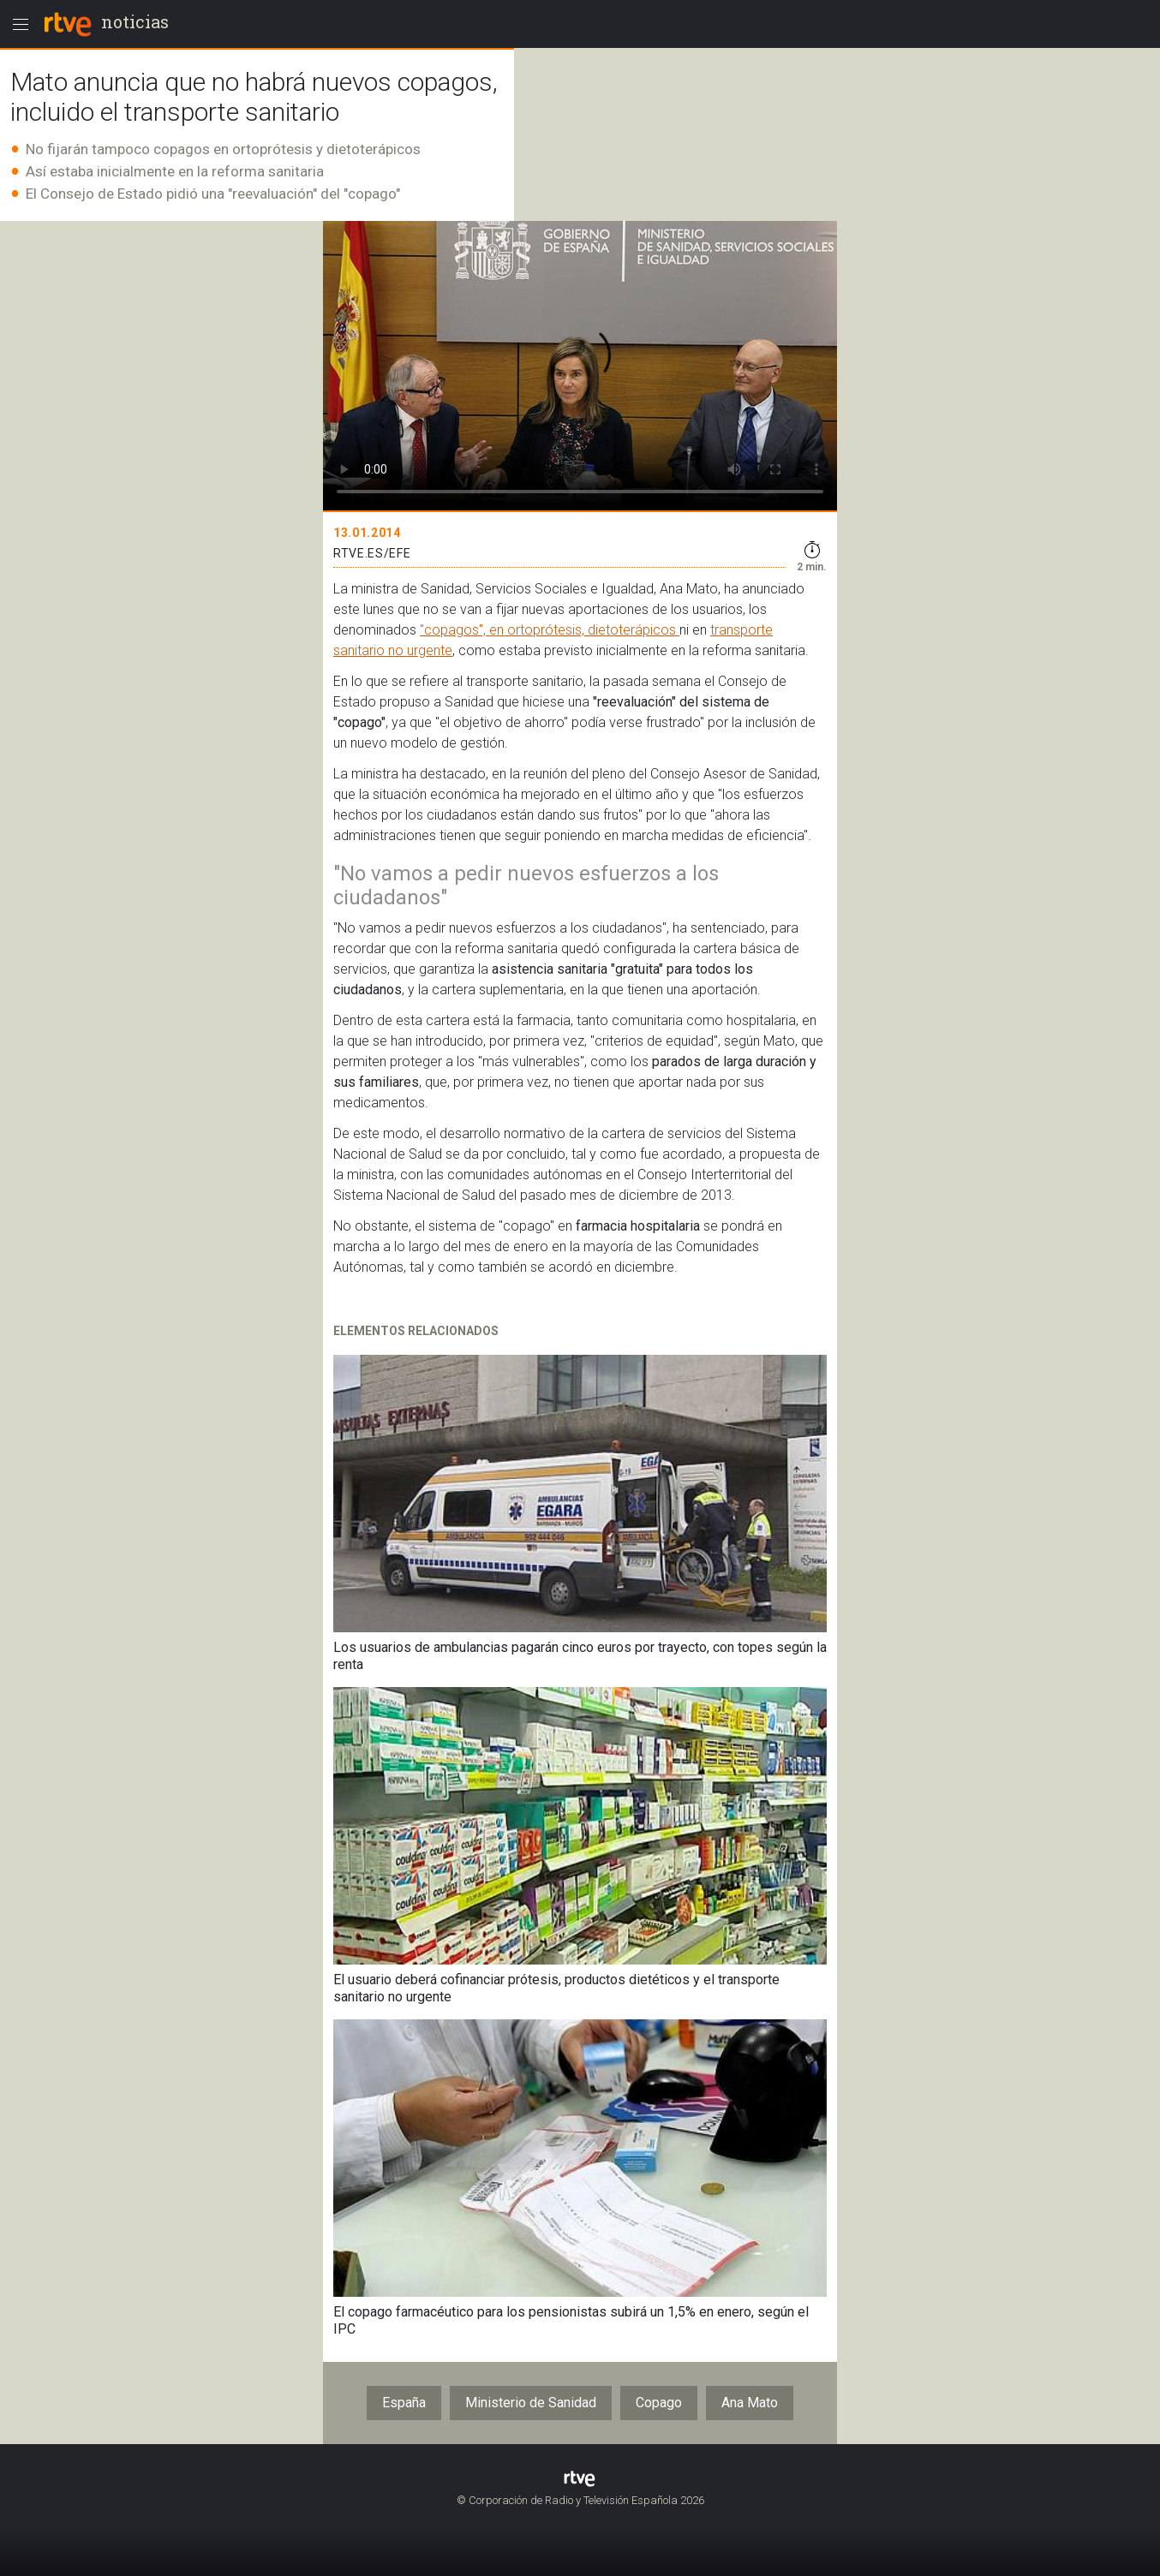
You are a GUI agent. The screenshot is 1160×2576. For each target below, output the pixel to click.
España (404, 2402)
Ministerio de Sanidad (530, 2402)
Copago (659, 2402)
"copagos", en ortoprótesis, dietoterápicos (549, 630)
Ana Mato (749, 2402)
